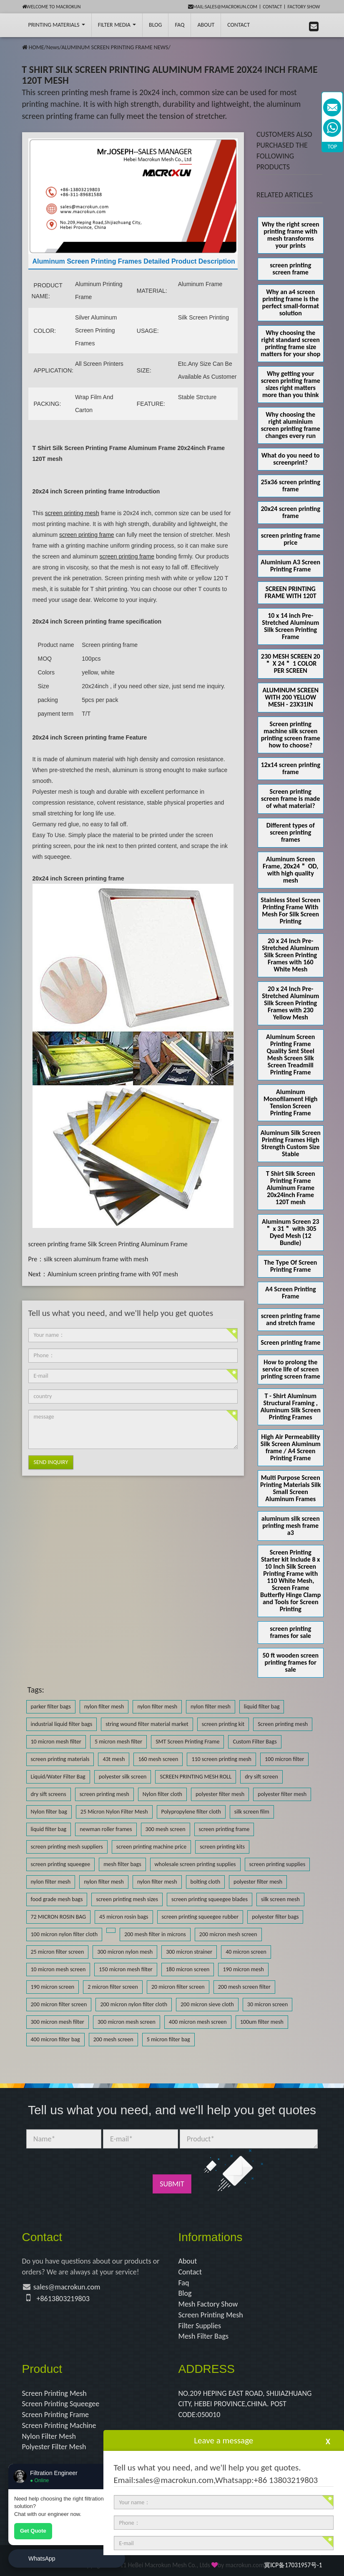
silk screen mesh (280, 1899)
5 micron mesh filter (118, 1741)
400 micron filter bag (55, 2039)
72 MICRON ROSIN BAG (58, 1916)
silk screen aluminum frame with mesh (96, 1259)
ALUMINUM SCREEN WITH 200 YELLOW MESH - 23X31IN (290, 697)
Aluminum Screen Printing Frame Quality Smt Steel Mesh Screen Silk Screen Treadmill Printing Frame (290, 1054)
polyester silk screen (123, 1776)
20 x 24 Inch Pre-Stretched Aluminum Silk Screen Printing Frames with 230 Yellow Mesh (290, 1003)
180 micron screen (188, 1969)
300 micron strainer (189, 1951)
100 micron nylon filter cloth (64, 1934)
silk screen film (251, 1811)
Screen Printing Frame (55, 2414)
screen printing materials (60, 1759)
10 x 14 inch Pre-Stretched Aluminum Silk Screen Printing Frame (290, 626)
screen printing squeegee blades (209, 1899)
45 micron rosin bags (123, 1916)
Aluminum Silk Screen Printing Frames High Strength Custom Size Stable (291, 1143)
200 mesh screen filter (244, 1986)
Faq (183, 2282)
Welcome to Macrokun (51, 7)
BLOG (155, 24)
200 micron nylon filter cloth (133, 2004)
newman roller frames (106, 1829)
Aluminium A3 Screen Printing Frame (290, 565)
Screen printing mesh (283, 1724)
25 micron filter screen (57, 1951)
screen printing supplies (277, 1864)
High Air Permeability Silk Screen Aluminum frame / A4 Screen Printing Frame (291, 1447)
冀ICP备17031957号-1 (293, 2565)
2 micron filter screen (113, 1986)
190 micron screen (53, 1986)
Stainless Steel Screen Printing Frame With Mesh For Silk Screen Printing (290, 910)
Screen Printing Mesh (210, 2314)
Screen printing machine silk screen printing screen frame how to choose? (290, 734)
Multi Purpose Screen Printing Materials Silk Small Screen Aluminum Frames (290, 1488)
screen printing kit (223, 1724)
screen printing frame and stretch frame (290, 1319)
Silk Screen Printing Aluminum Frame (137, 1244)
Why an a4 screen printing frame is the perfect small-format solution (290, 302)
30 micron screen (267, 2004)
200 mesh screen (113, 2039)
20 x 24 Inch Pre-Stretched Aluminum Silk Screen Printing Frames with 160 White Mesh (290, 955)
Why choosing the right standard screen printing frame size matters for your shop (290, 343)
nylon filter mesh (104, 1706)
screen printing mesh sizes (127, 1899)
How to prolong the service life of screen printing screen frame (290, 1369)
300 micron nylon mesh (125, 1951)
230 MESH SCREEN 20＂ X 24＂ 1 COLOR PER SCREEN (290, 663)
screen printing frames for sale (290, 1632)
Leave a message (223, 2440)
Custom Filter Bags (254, 1741)
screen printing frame (57, 1244)
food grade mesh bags (57, 1899)
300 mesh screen (166, 1829)
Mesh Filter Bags (203, 2336)
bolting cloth (205, 1881)
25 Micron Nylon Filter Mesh (114, 1811)
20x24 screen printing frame (290, 512)
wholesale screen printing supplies (195, 1864)
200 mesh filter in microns (155, 1934)
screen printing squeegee (60, 1864)
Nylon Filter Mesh (49, 2436)
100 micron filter (284, 1759)
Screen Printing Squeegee (61, 2403)
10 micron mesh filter (56, 1741)
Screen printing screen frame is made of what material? (290, 798)
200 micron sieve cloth (207, 2004)
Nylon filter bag (49, 1811)
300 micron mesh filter (57, 2021)
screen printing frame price (290, 538)
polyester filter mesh (220, 1794)
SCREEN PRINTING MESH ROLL (195, 1776)
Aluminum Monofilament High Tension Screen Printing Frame (290, 1102)
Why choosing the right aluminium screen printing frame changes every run (290, 425)
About (205, 24)
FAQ (179, 24)
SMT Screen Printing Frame (187, 1741)
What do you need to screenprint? (290, 458)
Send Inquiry (51, 1462)
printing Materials (56, 24)
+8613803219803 (63, 2298)
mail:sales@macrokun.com (223, 7)
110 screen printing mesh (221, 1759)
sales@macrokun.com (66, 2287)
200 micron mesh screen (228, 1934)
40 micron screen (246, 1951)
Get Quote (33, 2531)
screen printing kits (222, 1846)
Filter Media (117, 24)
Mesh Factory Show (208, 2304)
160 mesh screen (158, 1759)
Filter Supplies (199, 2325)
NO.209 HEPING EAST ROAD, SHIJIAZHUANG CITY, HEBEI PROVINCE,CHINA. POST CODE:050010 (245, 2404)
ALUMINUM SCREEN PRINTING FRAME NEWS (114, 47)
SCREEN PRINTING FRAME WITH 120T (290, 592)
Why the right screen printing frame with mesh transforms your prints (290, 234)
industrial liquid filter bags (62, 1724)
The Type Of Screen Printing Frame (290, 1265)
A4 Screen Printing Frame (290, 1292)
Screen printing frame (290, 1342)
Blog (185, 2293)
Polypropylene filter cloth (191, 1811)
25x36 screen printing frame (290, 485)
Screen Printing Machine (59, 2425)
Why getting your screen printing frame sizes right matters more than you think (290, 384)
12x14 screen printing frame (290, 768)
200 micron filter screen (59, 2004)
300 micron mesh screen (127, 2021)
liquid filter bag (262, 1706)
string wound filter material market (146, 1724)
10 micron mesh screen (58, 1969)
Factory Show (304, 7)
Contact (272, 7)
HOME (36, 47)
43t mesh (114, 1759)
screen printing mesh (104, 1794)
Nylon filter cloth (162, 1794)
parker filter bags (51, 1706)
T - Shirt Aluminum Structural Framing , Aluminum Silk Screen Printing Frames (291, 1406)
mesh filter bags (122, 1864)
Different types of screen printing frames (290, 832)
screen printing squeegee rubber (200, 1916)
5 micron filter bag (168, 2039)
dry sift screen (261, 1776)
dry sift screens (48, 1794)
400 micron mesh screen (198, 2021)
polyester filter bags (275, 1916)
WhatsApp (41, 2558)
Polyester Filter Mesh (54, 2446)
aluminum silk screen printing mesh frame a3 (290, 1525)
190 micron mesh (243, 1969)
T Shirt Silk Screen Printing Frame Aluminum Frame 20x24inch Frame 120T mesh (290, 1188)
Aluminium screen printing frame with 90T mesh (113, 1274)
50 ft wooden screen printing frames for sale (290, 1662)
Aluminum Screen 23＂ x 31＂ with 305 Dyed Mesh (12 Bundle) (290, 1232)
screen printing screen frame (290, 268)
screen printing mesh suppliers (67, 1846)
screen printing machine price (151, 1846)
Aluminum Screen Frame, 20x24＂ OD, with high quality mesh (290, 869)
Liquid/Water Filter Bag (58, 1776)
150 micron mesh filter (125, 1969)
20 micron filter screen (178, 1986)
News (52, 47)
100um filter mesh (262, 2021)
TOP (332, 146)
